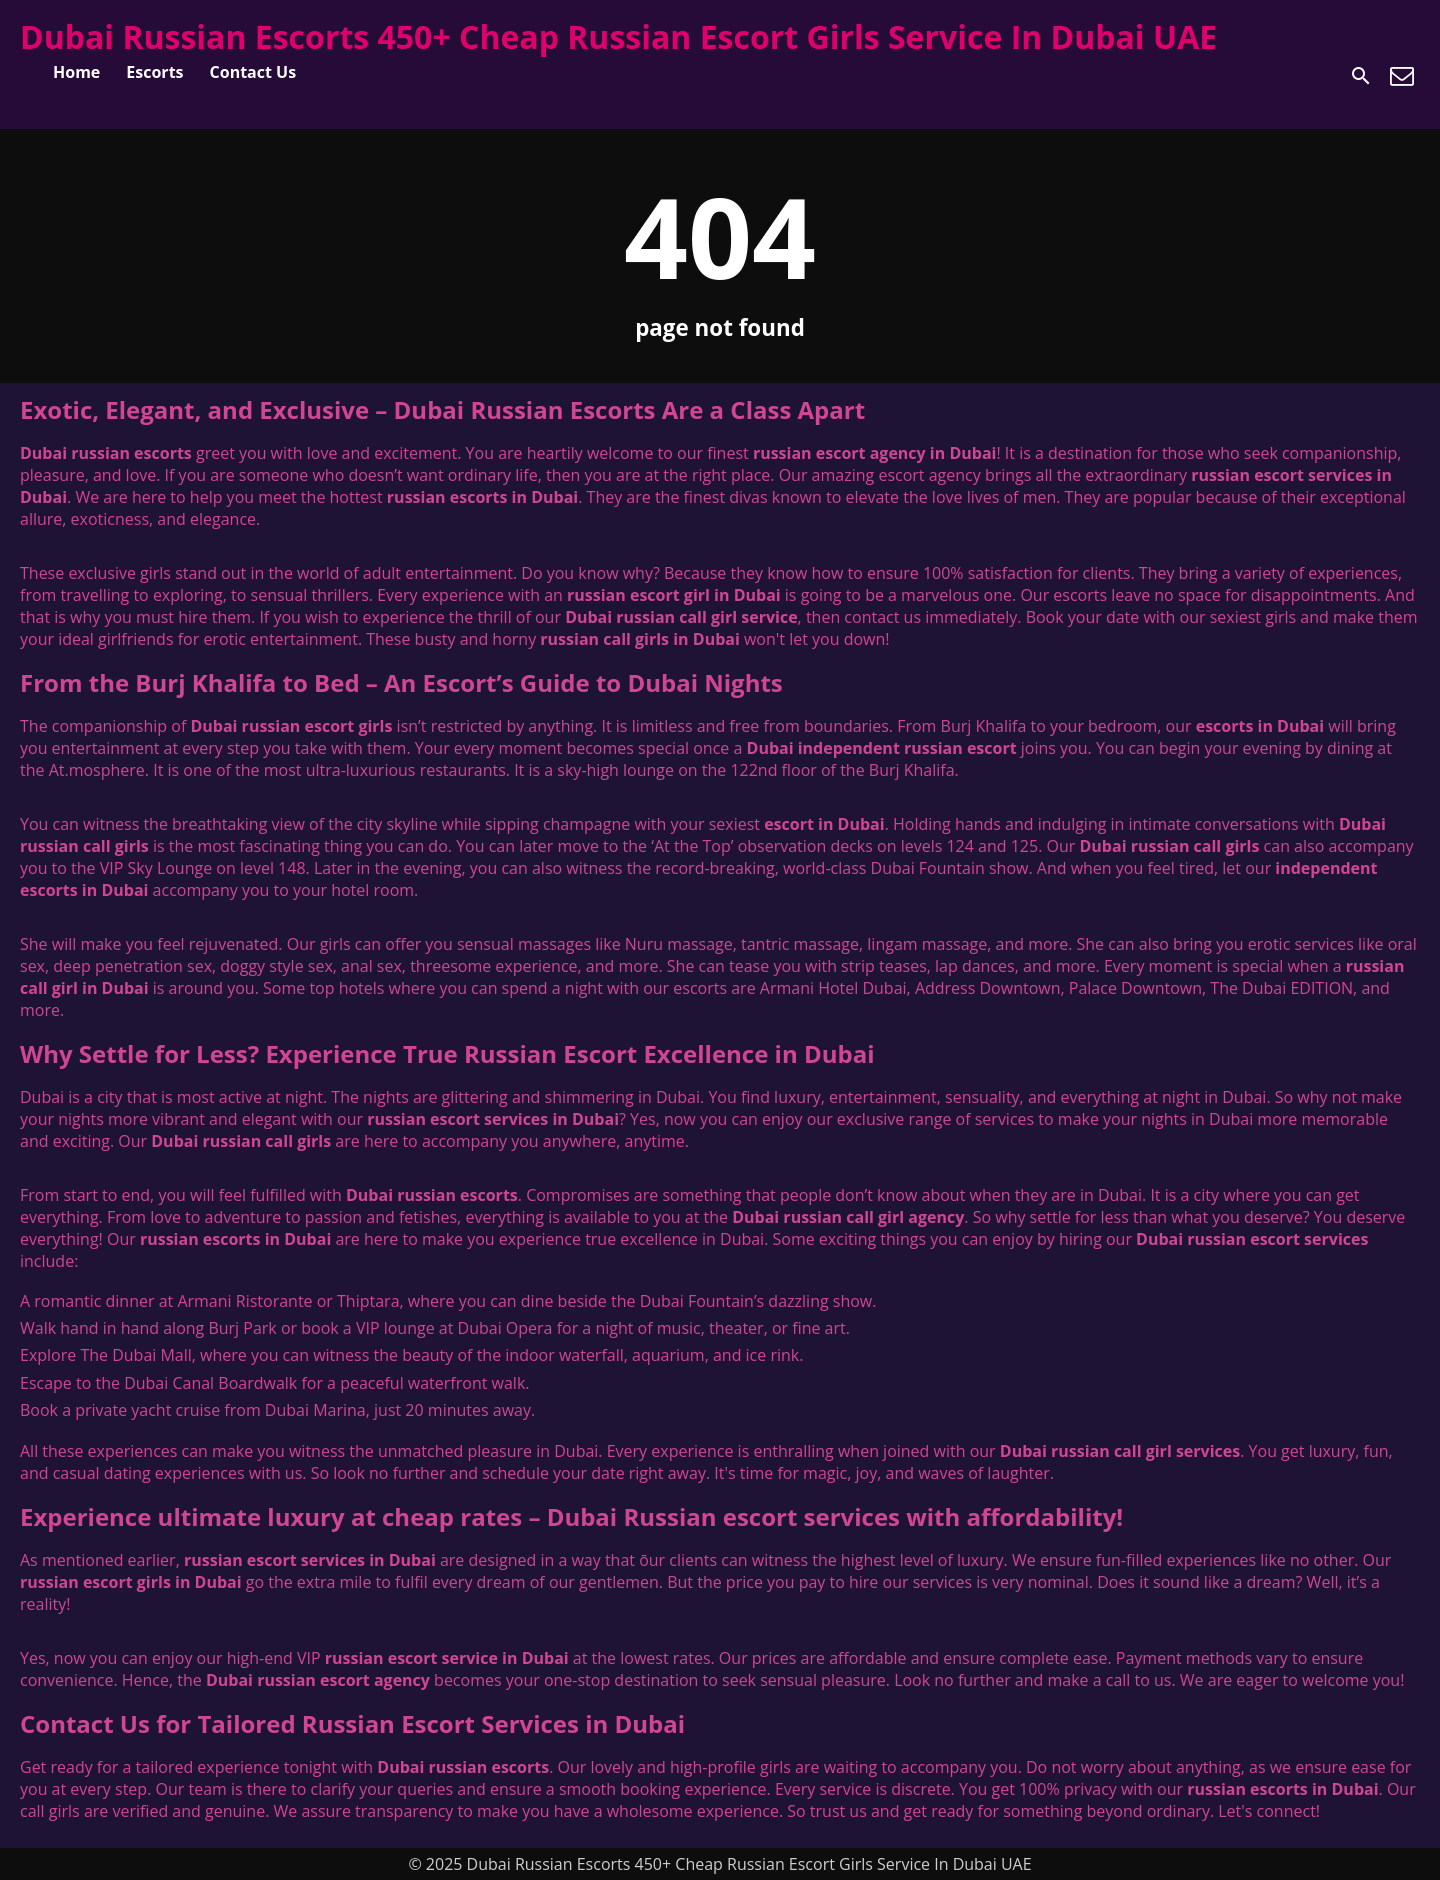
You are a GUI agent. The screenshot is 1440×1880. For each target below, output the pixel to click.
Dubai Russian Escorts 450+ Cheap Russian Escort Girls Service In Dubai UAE (618, 36)
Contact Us (253, 72)
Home (76, 72)
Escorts (154, 72)
